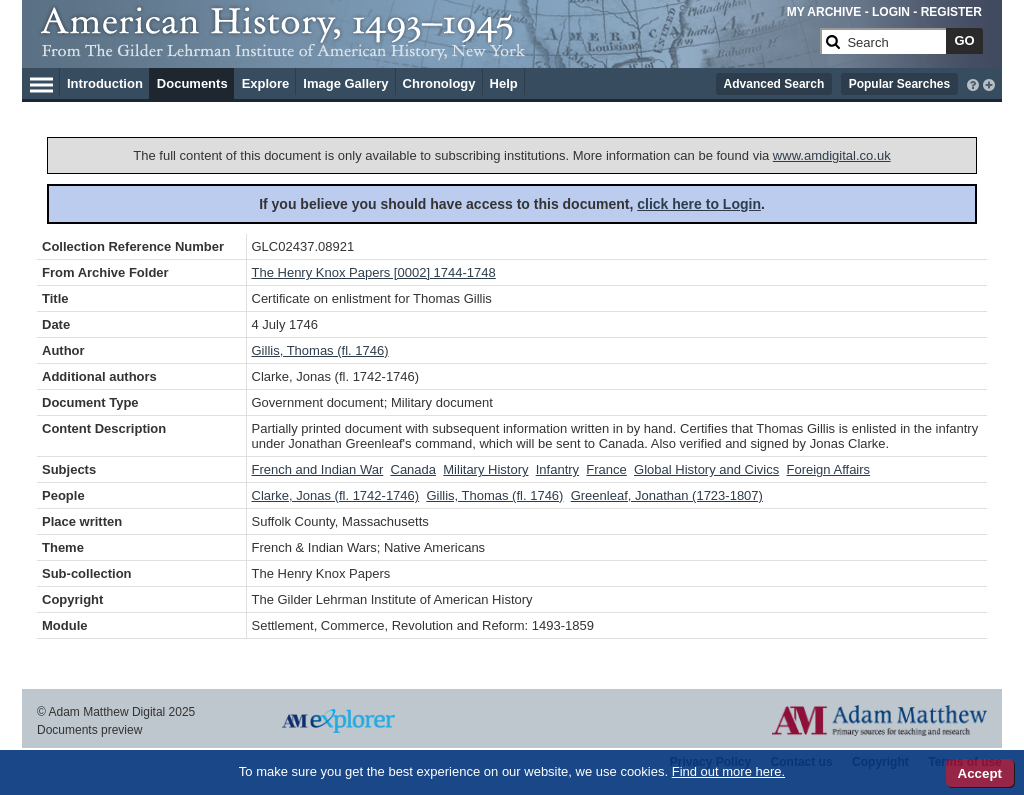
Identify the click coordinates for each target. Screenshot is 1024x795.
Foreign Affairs (829, 469)
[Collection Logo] (426, 49)
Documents (192, 83)
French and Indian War (318, 469)
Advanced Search (774, 84)
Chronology (439, 83)
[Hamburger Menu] (41, 82)
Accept (980, 773)
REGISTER (951, 12)
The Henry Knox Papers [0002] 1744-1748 (374, 272)
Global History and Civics (706, 469)
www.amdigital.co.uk (832, 155)
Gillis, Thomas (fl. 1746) (320, 350)
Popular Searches (899, 84)
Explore (266, 83)
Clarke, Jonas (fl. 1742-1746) (336, 495)
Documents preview (89, 730)
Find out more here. (728, 771)
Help (504, 83)
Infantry (557, 469)
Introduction (105, 83)
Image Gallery (345, 83)
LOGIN (891, 12)
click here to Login (699, 204)
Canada (414, 469)
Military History (485, 469)
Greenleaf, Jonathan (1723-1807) (667, 495)
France (606, 469)
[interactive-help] (973, 83)
